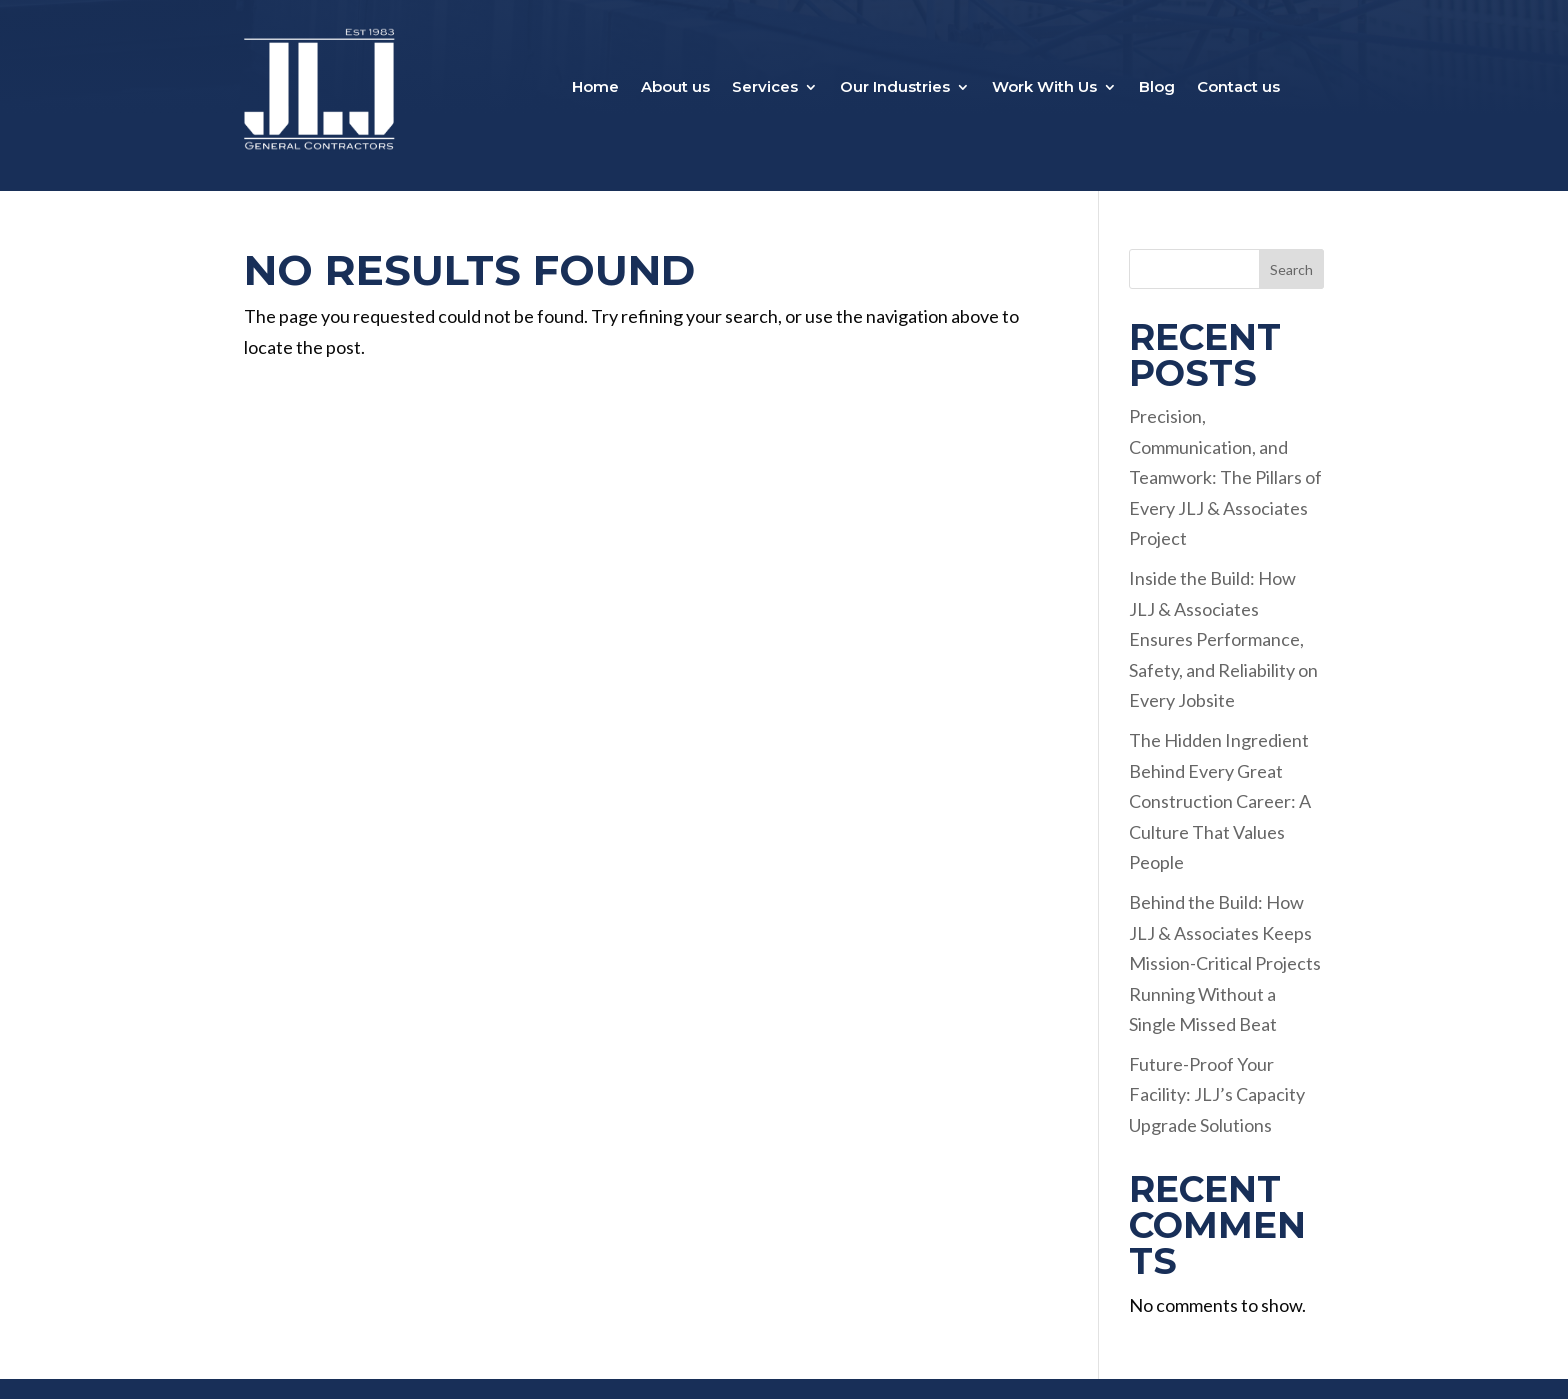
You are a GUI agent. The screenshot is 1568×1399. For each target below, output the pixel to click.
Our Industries (895, 88)
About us (675, 88)
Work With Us (1044, 88)
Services (765, 88)
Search (1291, 269)
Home (595, 88)
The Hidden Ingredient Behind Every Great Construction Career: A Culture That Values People (1220, 801)
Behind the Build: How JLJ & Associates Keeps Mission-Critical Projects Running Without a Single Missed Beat (1225, 963)
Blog (1157, 88)
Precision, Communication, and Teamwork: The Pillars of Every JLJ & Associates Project (1225, 477)
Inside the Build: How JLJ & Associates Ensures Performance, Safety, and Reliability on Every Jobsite (1223, 639)
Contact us (1238, 88)
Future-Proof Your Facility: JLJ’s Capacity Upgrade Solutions (1217, 1094)
